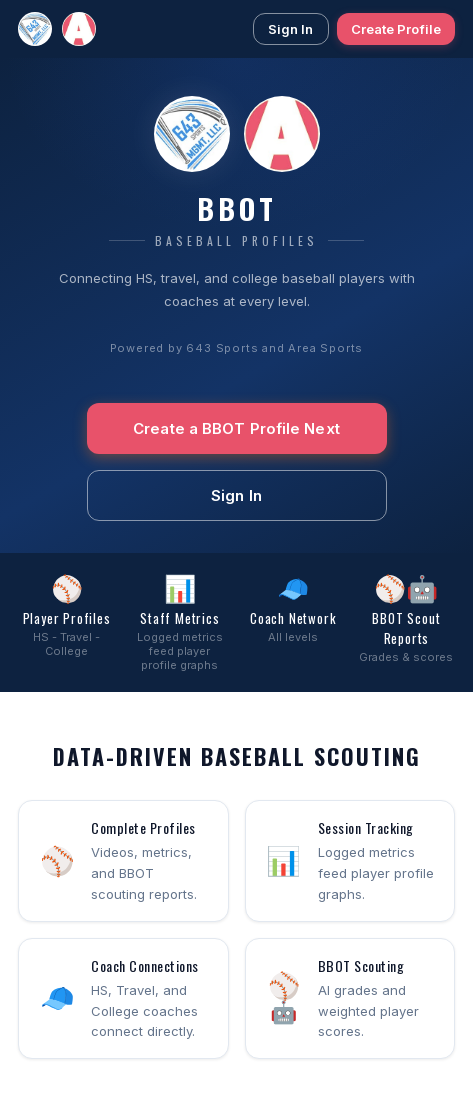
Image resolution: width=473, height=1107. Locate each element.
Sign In (291, 29)
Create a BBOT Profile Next (236, 428)
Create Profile (396, 29)
